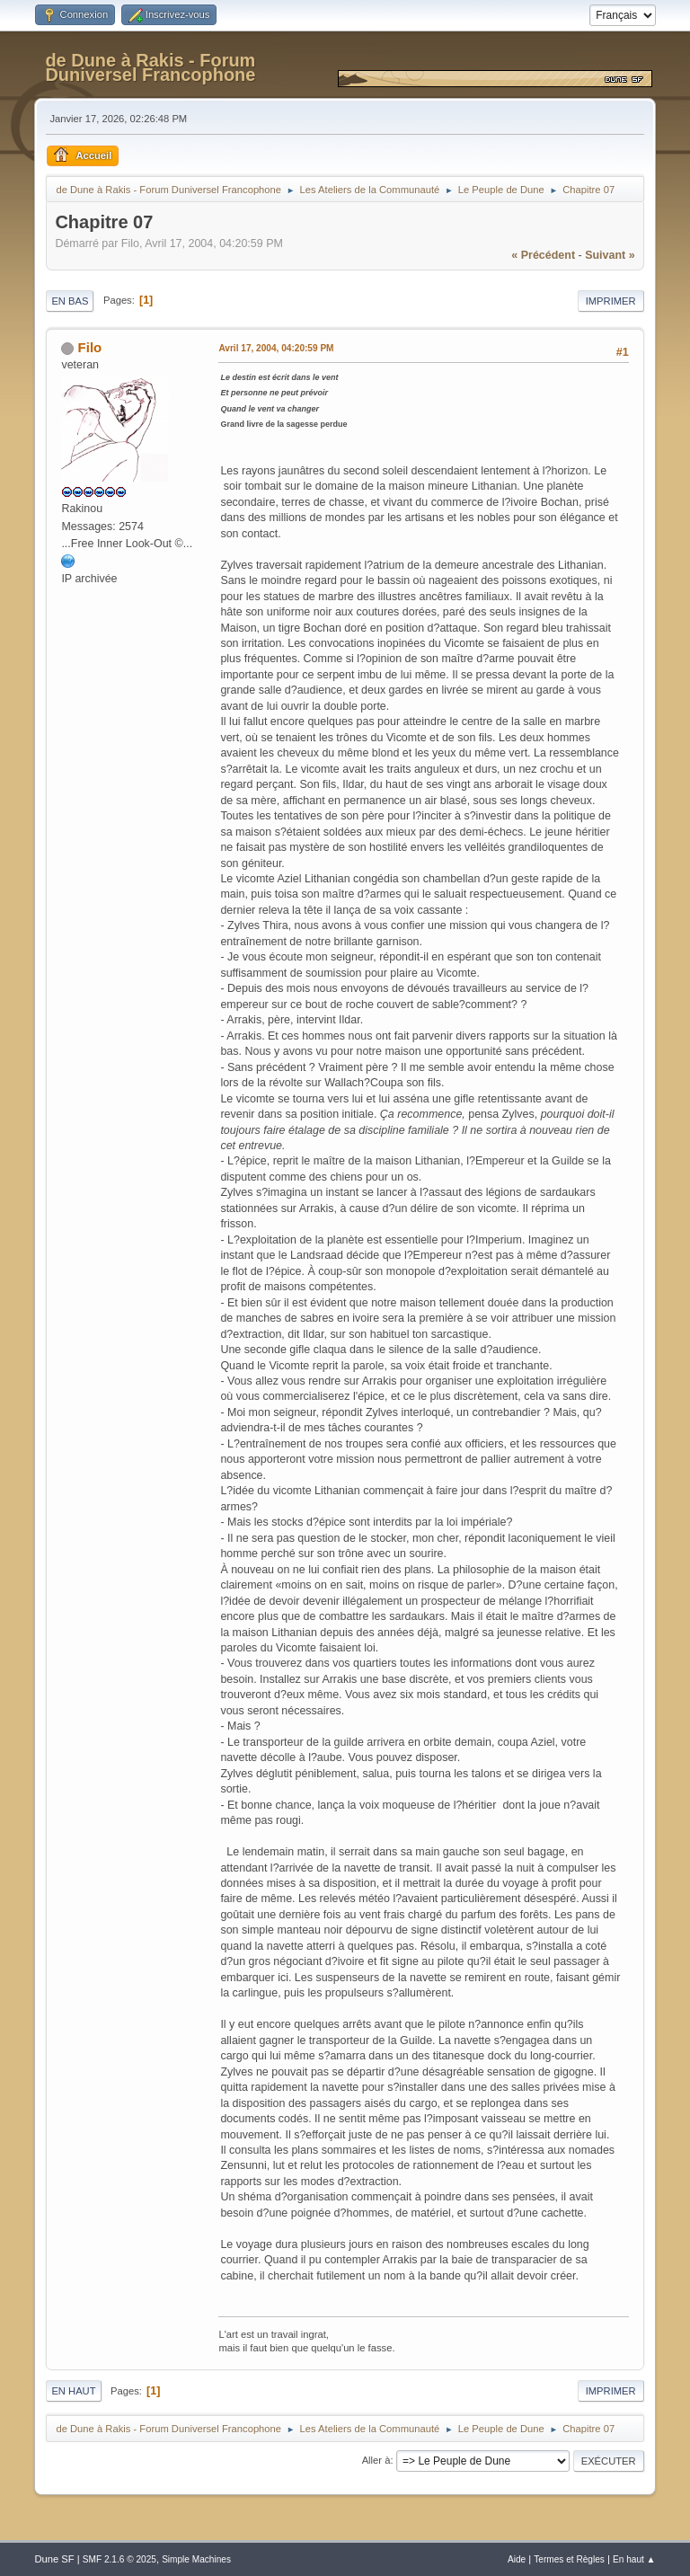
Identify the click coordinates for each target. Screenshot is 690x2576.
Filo (90, 347)
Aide (517, 2559)
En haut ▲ (634, 2559)
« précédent (543, 255)
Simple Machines (196, 2559)
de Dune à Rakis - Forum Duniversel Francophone (150, 67)
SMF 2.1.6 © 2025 (119, 2559)
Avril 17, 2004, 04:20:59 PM (275, 348)
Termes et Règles (569, 2559)
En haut (73, 2391)
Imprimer (611, 301)
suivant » (609, 255)
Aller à (376, 2460)
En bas (69, 301)
